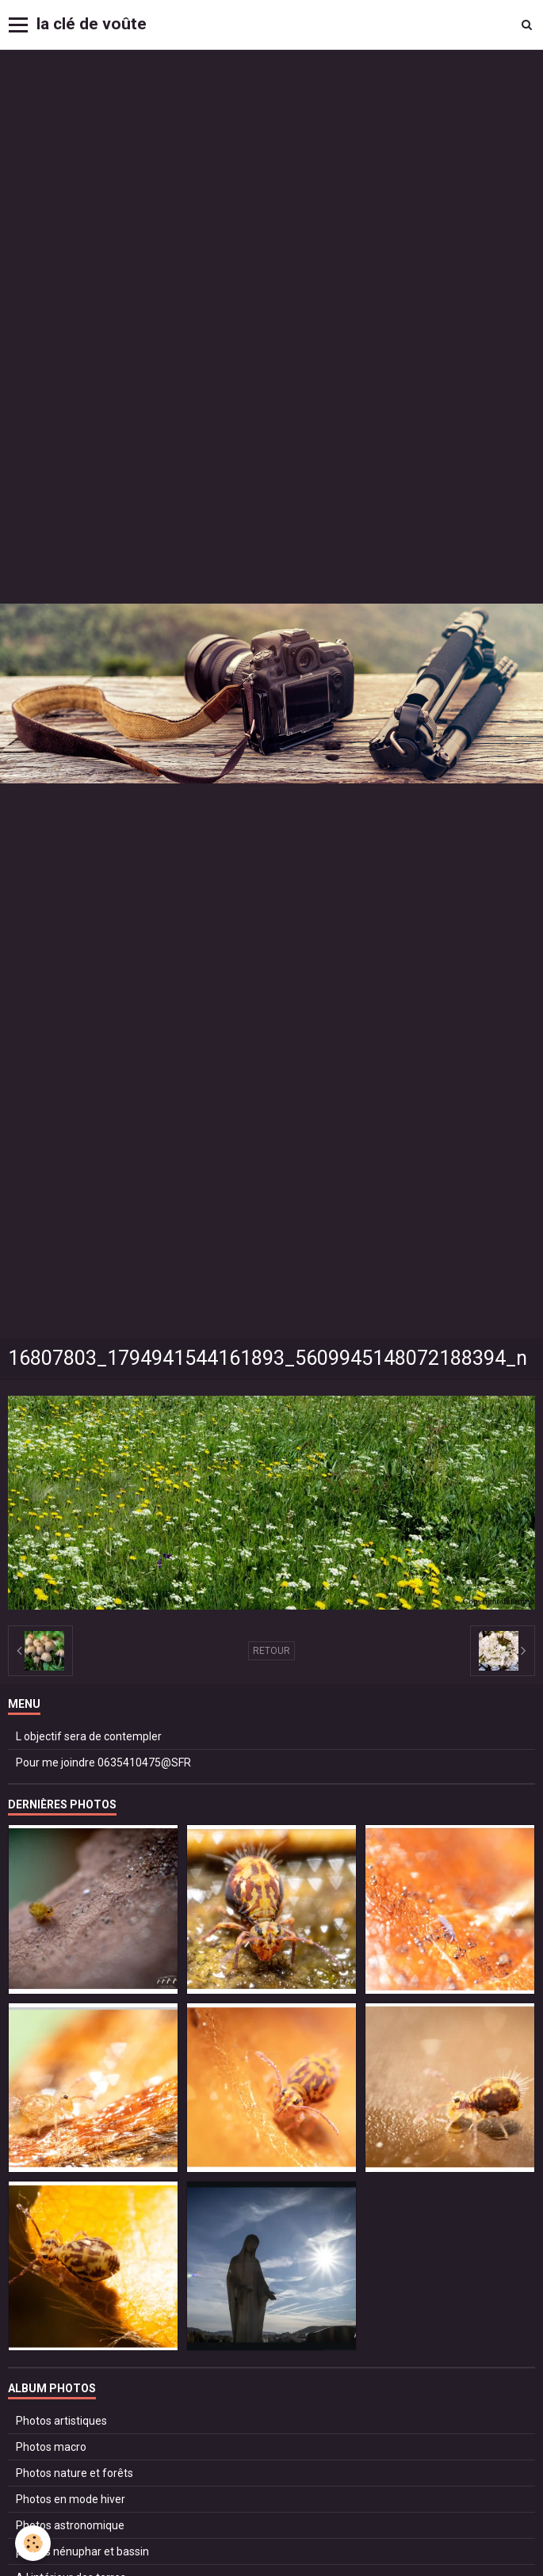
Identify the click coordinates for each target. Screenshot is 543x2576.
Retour (271, 1650)
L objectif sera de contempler (89, 1736)
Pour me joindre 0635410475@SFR (103, 1762)
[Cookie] (34, 2543)
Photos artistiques (61, 2420)
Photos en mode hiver (70, 2499)
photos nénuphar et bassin (82, 2551)
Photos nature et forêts (74, 2473)
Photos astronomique (70, 2525)
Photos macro (51, 2447)
